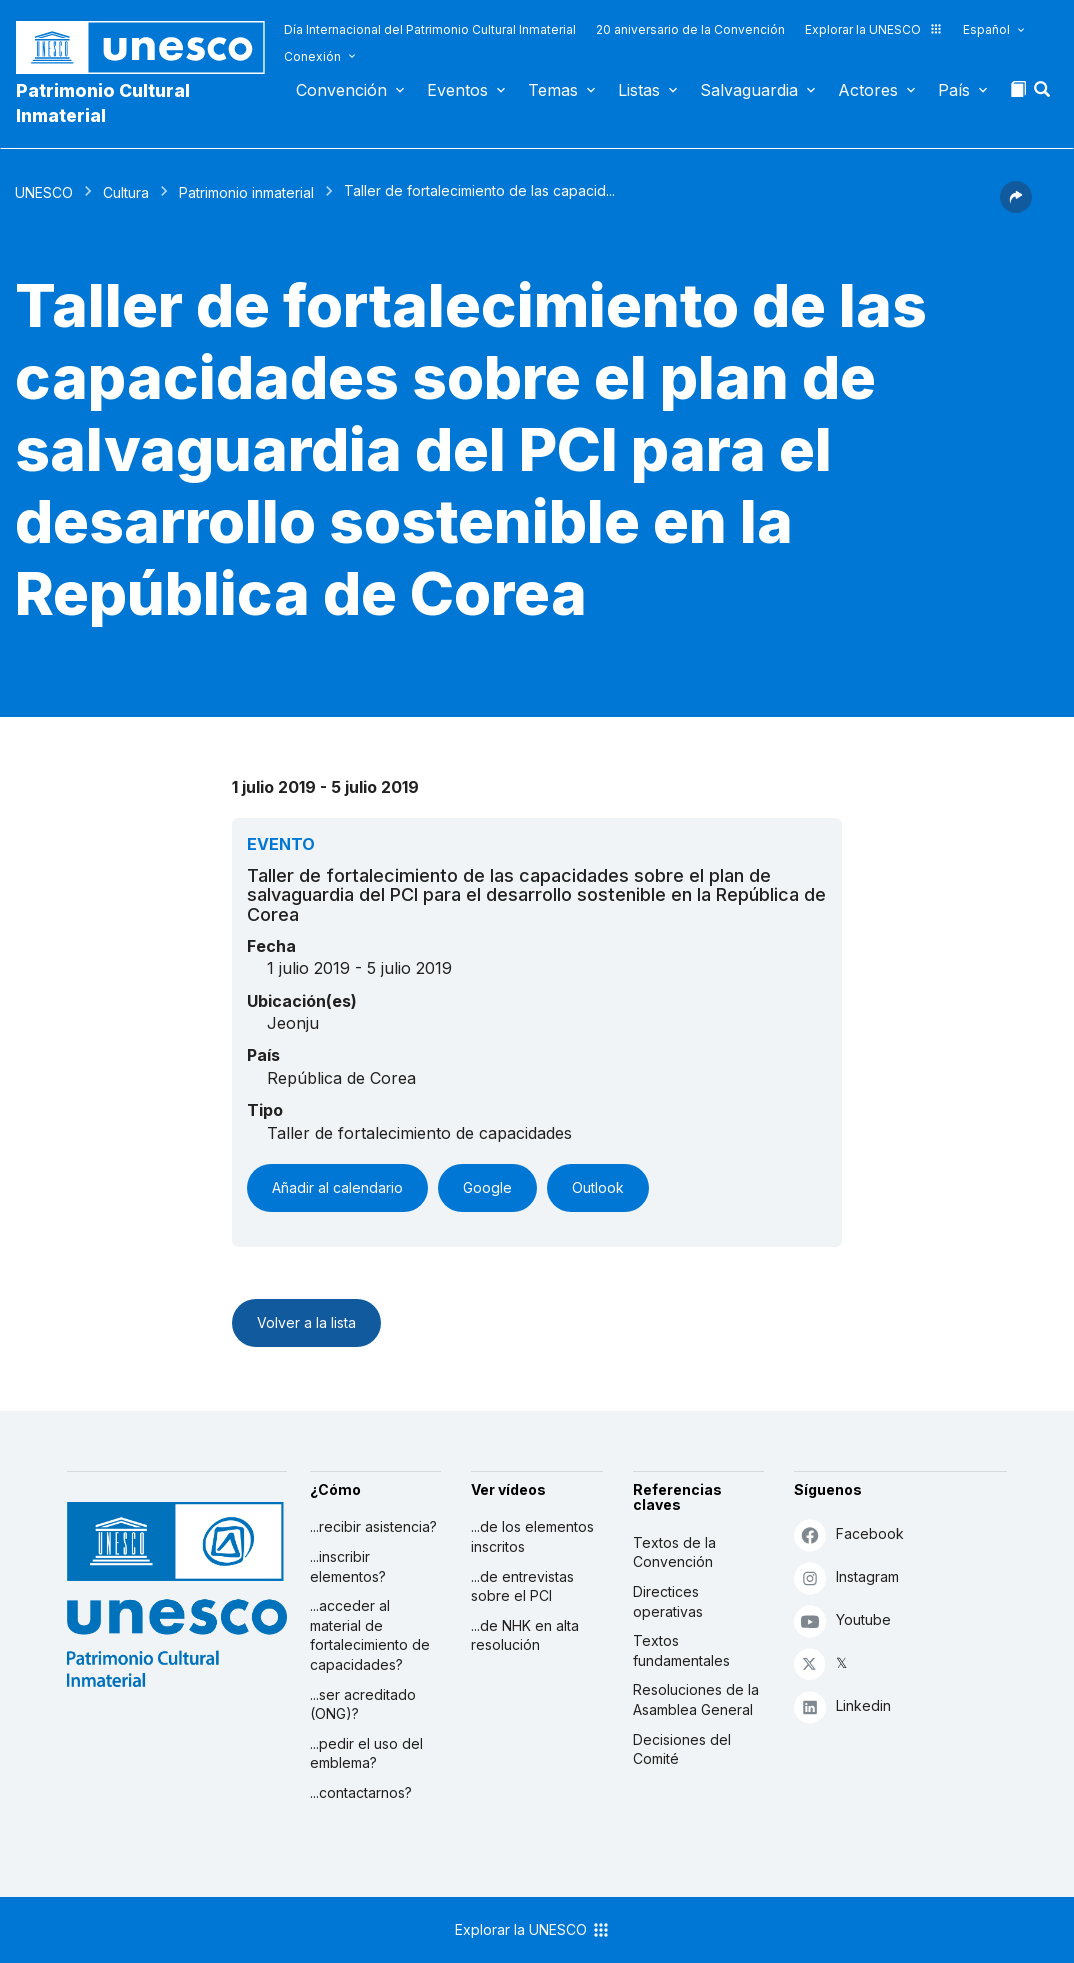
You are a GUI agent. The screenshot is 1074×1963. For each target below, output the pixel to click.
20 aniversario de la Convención (690, 29)
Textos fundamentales (681, 1650)
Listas (639, 90)
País (954, 90)
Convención (341, 90)
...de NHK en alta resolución (525, 1635)
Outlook (598, 1187)
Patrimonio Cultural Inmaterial (103, 103)
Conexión (312, 56)
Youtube (842, 1620)
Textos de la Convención (674, 1552)
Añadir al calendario (337, 1187)
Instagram (846, 1577)
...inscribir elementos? (348, 1566)
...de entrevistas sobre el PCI (522, 1586)
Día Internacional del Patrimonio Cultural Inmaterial (430, 29)
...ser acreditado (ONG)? (363, 1704)
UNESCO (44, 192)
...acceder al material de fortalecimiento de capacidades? (370, 1635)
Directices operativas (668, 1601)
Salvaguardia (749, 90)
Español (986, 29)
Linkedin (842, 1706)
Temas (553, 90)
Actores (868, 90)
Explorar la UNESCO (874, 29)
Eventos (457, 90)
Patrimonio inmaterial (246, 192)
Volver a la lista (306, 1322)
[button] (1044, 95)
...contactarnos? (361, 1792)
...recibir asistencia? (373, 1526)
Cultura (126, 192)
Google (487, 1187)
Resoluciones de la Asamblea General (696, 1699)
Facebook (849, 1534)
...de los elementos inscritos (532, 1536)
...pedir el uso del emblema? (366, 1753)
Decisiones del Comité (682, 1749)
